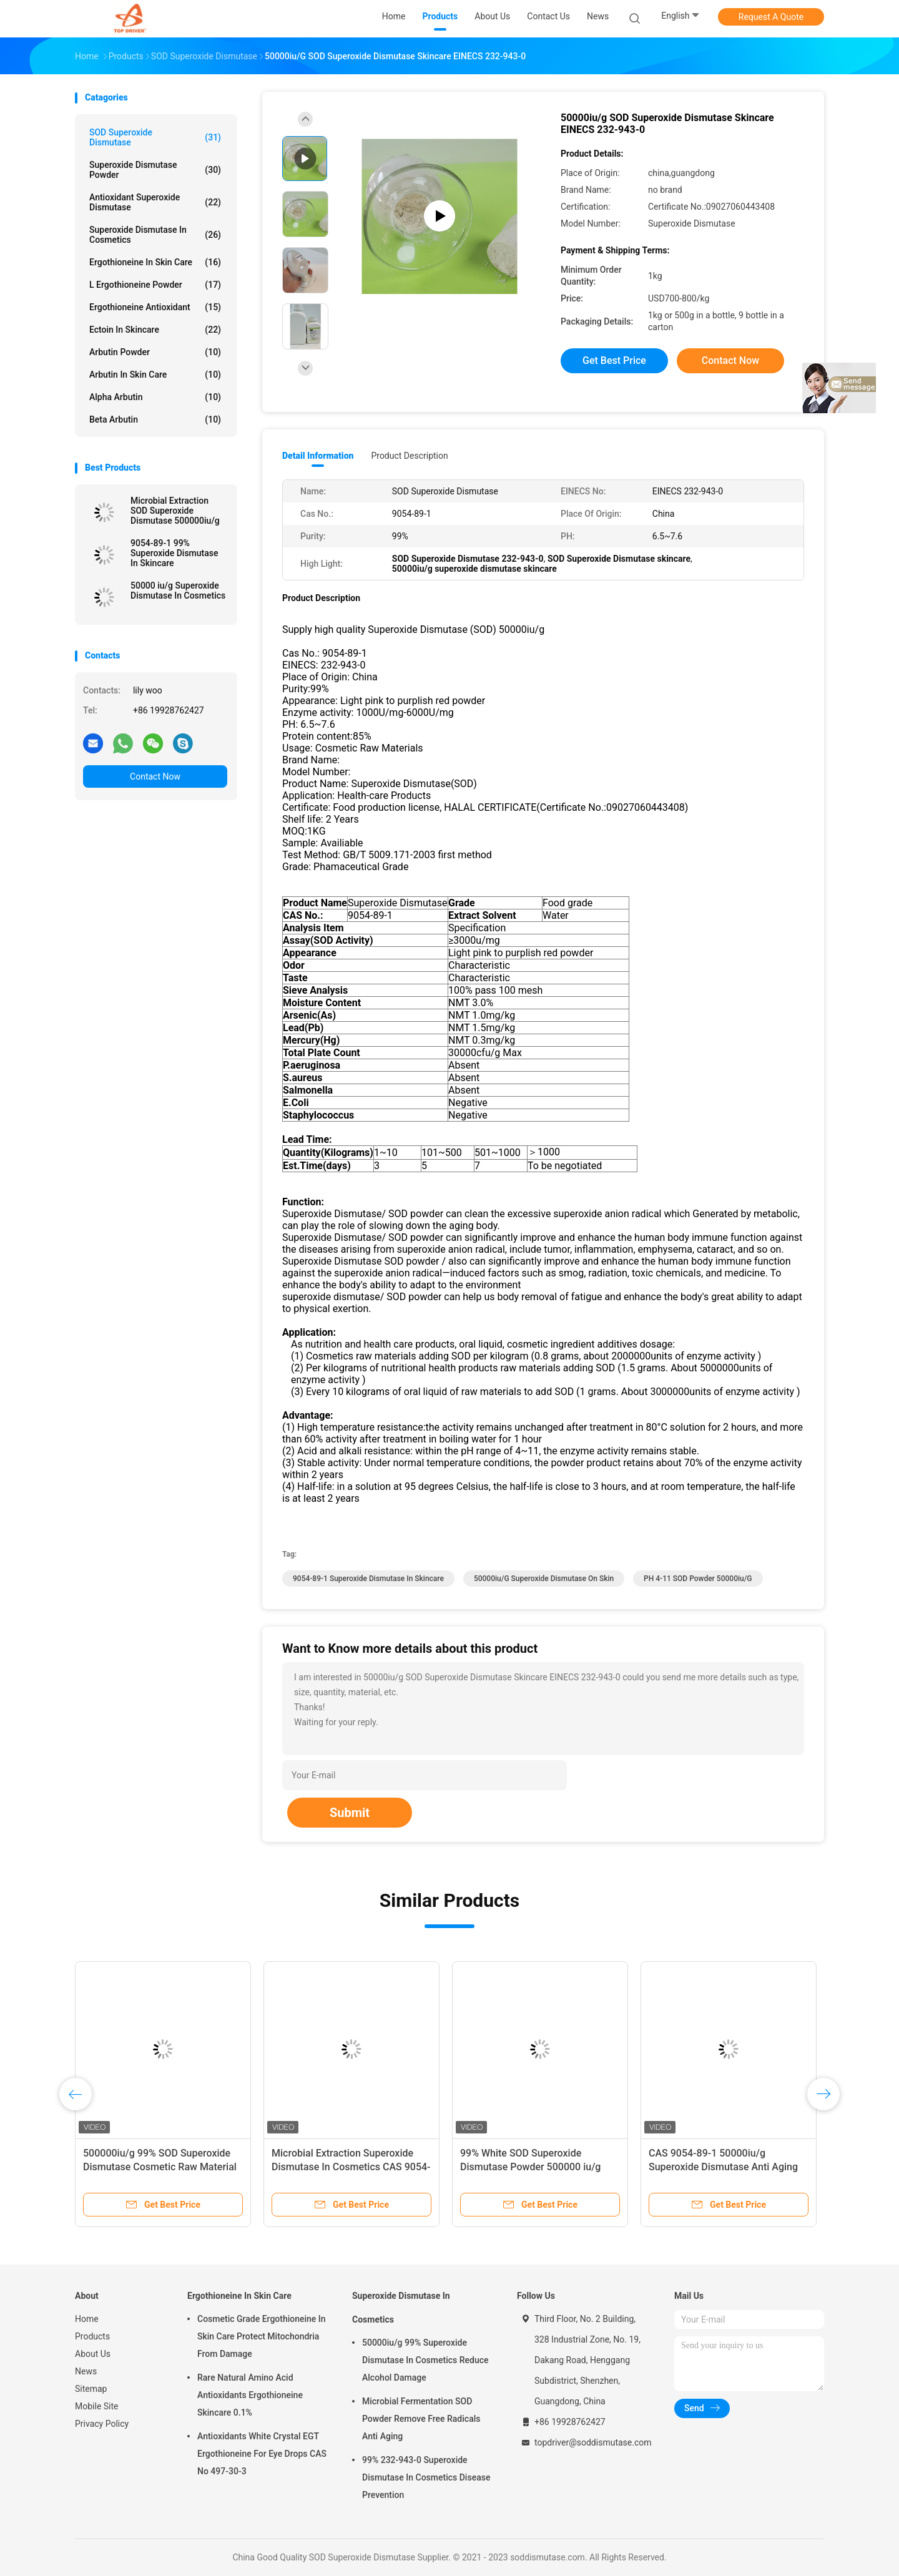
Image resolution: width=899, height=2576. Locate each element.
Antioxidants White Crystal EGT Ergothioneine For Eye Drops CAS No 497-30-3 (262, 2453)
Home (87, 2319)
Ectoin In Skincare (155, 329)
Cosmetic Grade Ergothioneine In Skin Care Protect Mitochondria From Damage (261, 2336)
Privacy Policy (102, 2424)
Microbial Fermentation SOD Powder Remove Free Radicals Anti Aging (421, 2418)
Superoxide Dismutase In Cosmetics (155, 235)
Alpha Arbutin (155, 397)
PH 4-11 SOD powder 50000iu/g (698, 1578)
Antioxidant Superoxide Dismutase (155, 202)
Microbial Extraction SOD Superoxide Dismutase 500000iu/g (175, 511)
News (86, 2371)
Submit (350, 1812)
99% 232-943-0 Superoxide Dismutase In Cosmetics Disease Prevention (426, 2477)
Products (92, 2336)
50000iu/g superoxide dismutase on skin (544, 1578)
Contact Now (155, 776)
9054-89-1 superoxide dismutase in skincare (368, 1578)
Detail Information (317, 456)
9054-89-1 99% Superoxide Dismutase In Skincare (174, 553)
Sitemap (91, 2389)
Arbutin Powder (155, 352)
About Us (93, 2354)
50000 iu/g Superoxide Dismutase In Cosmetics (177, 590)
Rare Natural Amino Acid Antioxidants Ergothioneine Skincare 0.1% (250, 2395)
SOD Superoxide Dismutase (155, 137)
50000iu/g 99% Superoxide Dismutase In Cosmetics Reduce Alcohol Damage (425, 2360)
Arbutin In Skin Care (155, 374)
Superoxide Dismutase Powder (155, 170)
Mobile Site (97, 2406)
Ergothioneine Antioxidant (155, 307)
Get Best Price (614, 360)
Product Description (409, 456)
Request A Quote (771, 17)
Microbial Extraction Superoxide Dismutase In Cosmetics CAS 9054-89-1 (351, 2167)
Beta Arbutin (155, 419)
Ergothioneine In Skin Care (155, 262)
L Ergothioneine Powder (155, 284)
